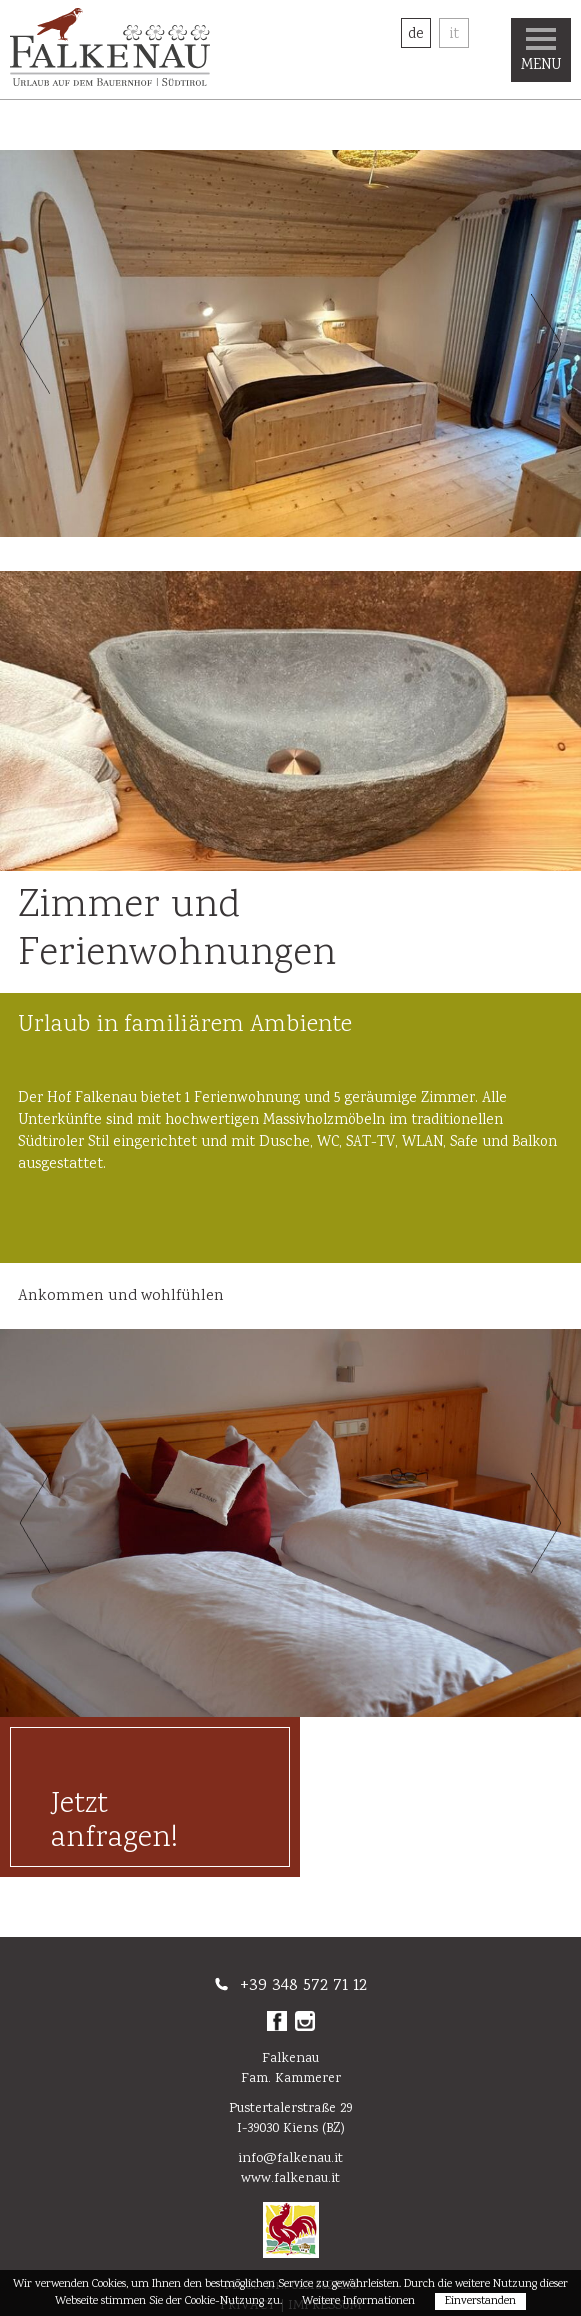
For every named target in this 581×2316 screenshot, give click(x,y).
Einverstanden (480, 2301)
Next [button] (546, 344)
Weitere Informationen (358, 2301)
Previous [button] (35, 344)
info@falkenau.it (290, 2159)
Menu (541, 52)
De (416, 35)
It (454, 35)
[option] (290, 343)
